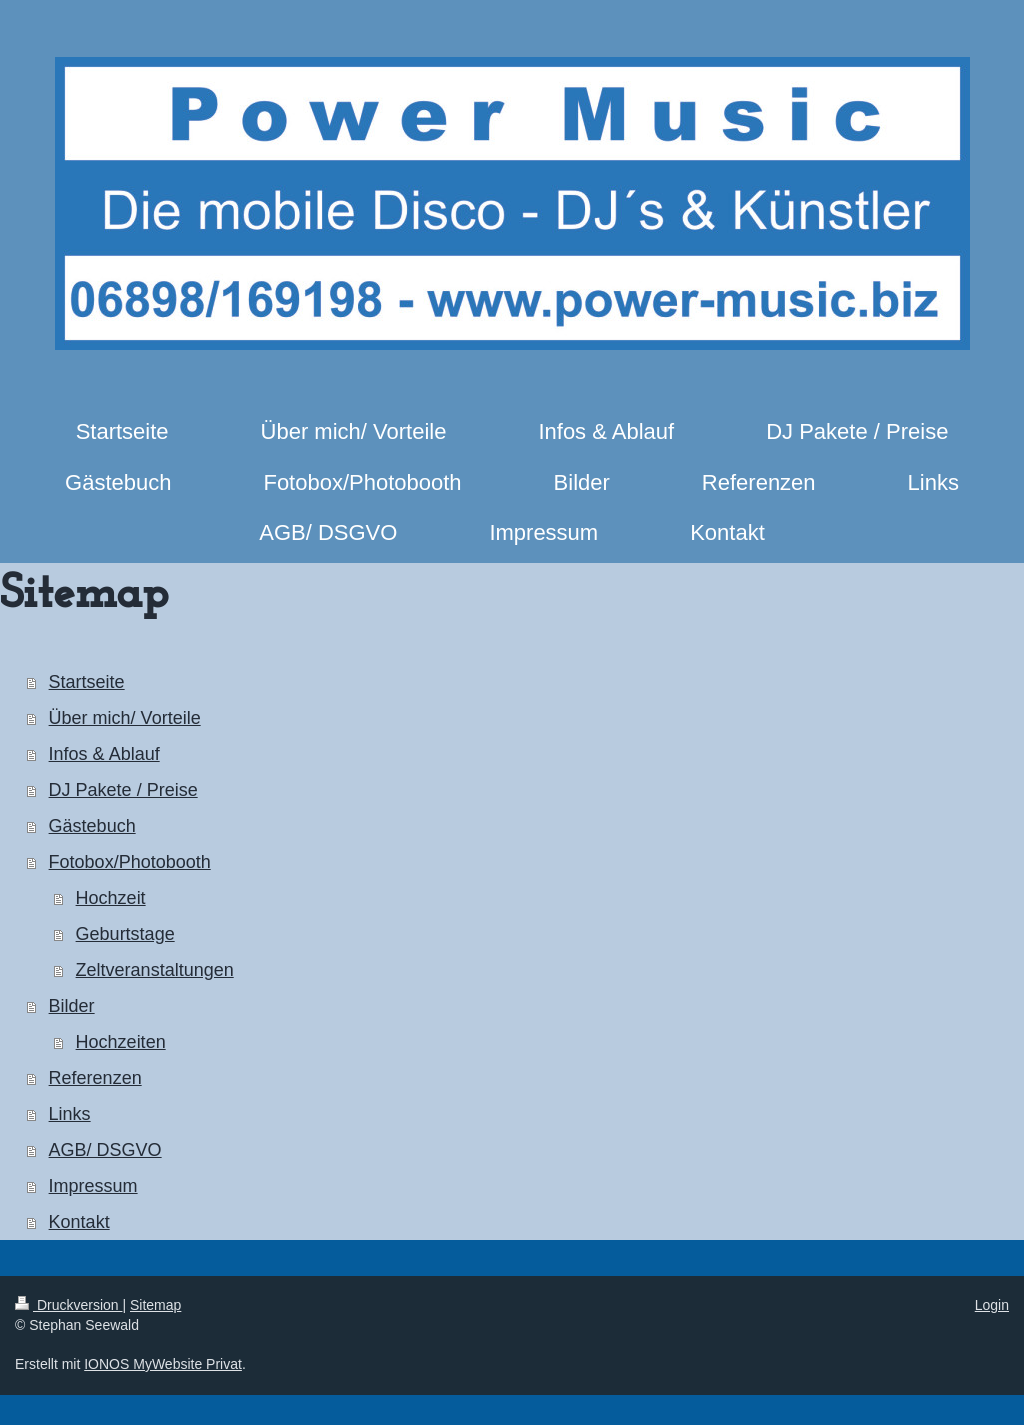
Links (70, 1114)
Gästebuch (92, 826)
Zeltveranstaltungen (155, 970)
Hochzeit (111, 898)
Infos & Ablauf (104, 754)
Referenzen (95, 1078)
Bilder (72, 1006)
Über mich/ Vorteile (125, 718)
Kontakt (79, 1222)
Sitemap (155, 1305)
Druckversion (68, 1305)
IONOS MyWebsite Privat (163, 1364)
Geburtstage (125, 934)
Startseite (87, 682)
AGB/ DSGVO (105, 1150)
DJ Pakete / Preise (123, 790)
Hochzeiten (121, 1042)
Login (992, 1305)
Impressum (93, 1186)
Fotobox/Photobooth (130, 862)
